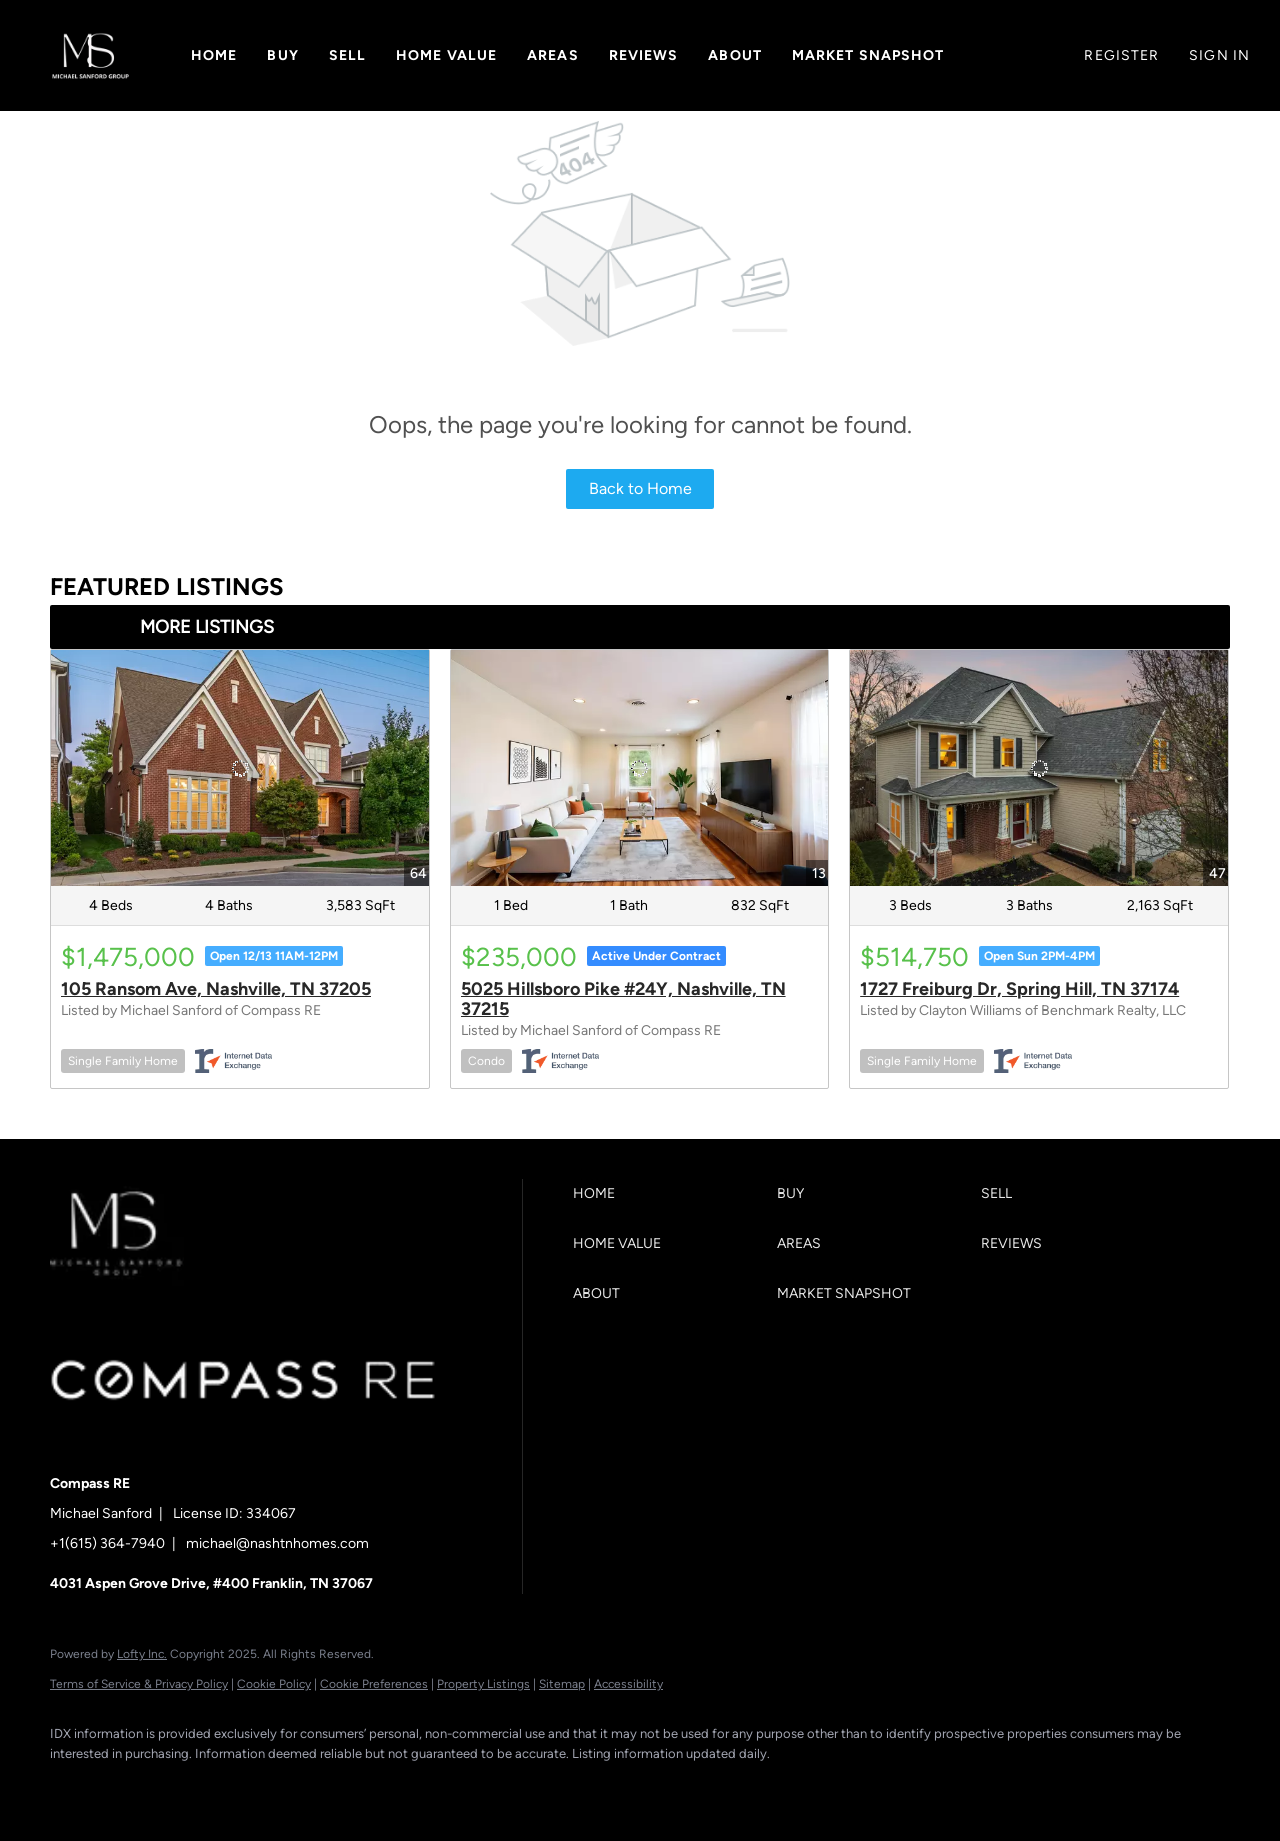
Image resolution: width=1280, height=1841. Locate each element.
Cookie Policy (274, 1684)
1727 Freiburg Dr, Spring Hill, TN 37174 (1019, 989)
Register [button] (1121, 55)
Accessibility (628, 1684)
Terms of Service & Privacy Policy (139, 1684)
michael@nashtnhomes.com (277, 1543)
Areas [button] (553, 55)
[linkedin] (132, 1787)
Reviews (644, 55)
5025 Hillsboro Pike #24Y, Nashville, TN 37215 (623, 999)
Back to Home (640, 488)
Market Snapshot (868, 55)
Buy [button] (282, 55)
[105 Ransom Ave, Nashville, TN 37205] (240, 768)
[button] (90, 55)
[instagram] (248, 1787)
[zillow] (190, 1787)
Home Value (446, 55)
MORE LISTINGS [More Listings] (207, 627)
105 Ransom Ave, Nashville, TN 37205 (216, 989)
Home (214, 55)
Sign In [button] (1219, 55)
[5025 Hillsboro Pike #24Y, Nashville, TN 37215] (640, 768)
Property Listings (483, 1684)
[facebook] (74, 1787)
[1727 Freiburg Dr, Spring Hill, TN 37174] (1039, 768)
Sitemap (562, 1684)
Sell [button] (347, 55)
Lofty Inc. (142, 1654)
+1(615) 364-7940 (107, 1543)
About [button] (735, 55)
